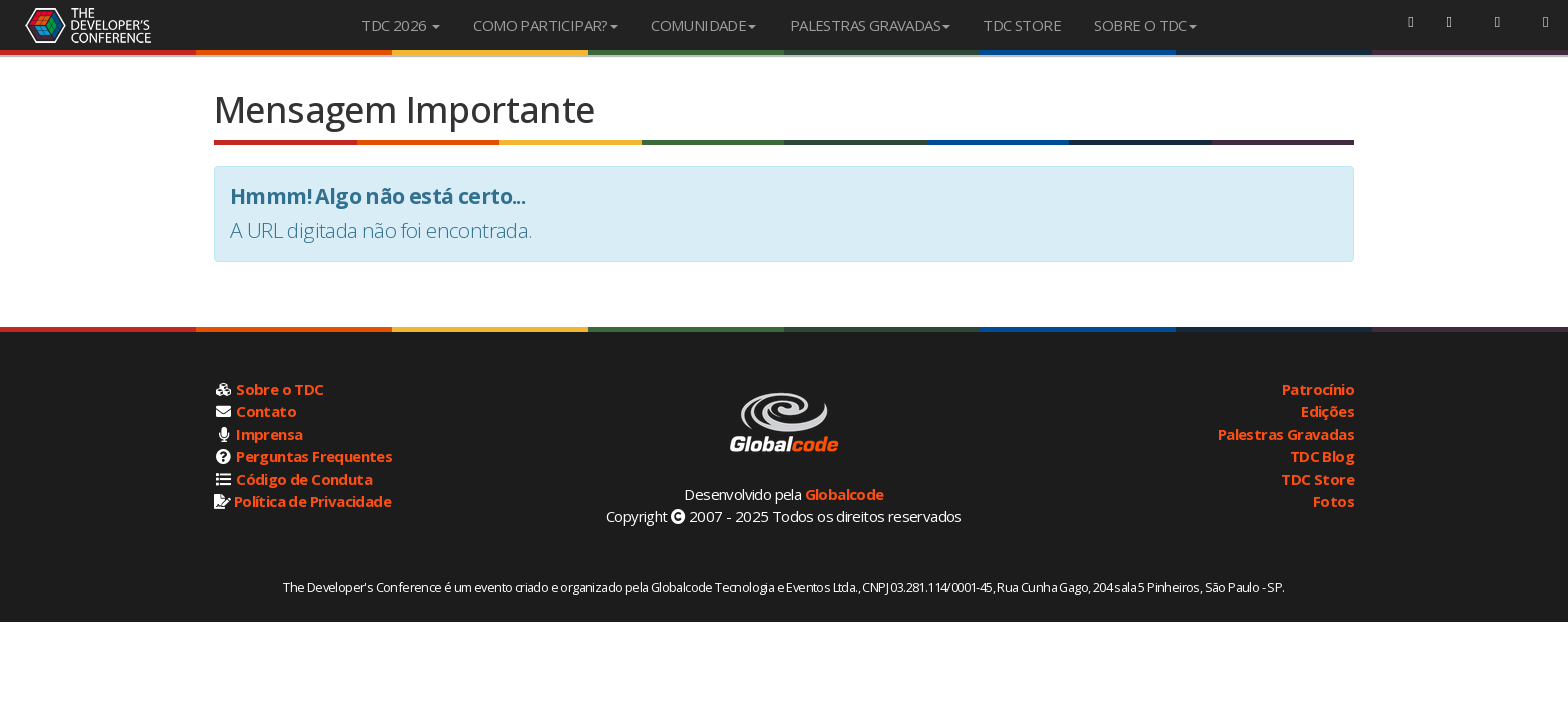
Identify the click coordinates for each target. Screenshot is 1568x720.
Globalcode (844, 494)
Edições (1327, 411)
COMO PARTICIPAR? (545, 25)
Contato (266, 411)
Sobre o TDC (279, 389)
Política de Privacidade (312, 501)
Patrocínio (1318, 389)
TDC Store (1317, 479)
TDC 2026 (400, 25)
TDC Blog (1322, 456)
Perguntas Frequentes (314, 456)
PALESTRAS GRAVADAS (870, 25)
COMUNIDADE (703, 25)
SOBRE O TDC (1145, 25)
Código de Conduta (304, 479)
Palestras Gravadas (1286, 434)
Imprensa (269, 434)
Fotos (1333, 501)
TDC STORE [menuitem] (1022, 25)
